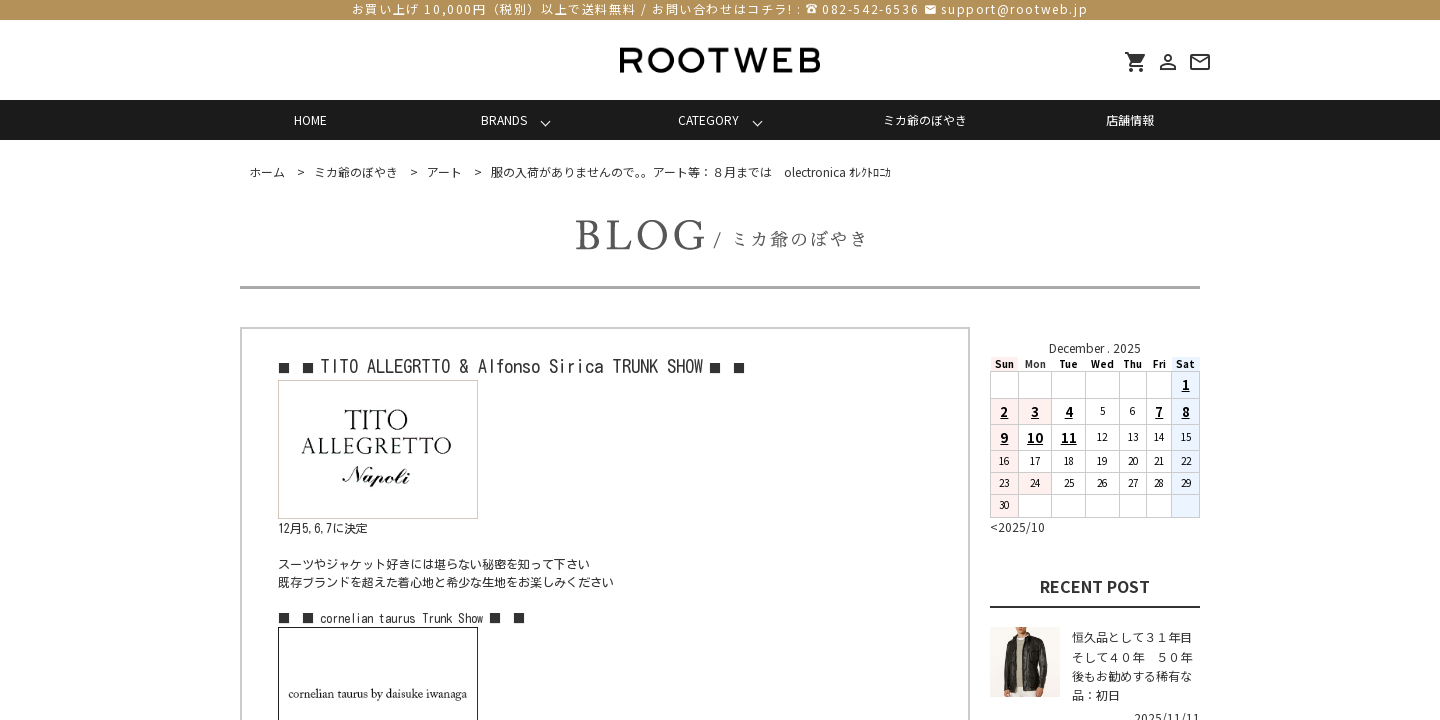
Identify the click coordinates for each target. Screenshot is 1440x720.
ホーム (267, 171)
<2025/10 (1017, 526)
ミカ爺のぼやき (925, 119)
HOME (310, 119)
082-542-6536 (870, 8)
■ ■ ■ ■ (511, 368)
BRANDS (504, 119)
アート (444, 171)
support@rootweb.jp (1014, 8)
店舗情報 (1130, 119)
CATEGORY (708, 119)
